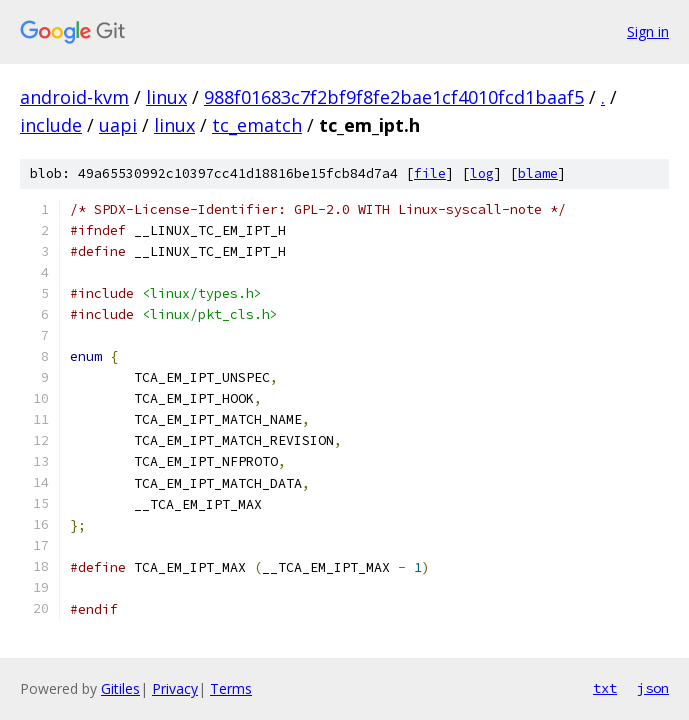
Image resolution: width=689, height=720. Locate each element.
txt (605, 688)
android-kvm (74, 97)
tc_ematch (257, 125)
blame (538, 173)
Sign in (648, 31)
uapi (118, 125)
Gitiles (120, 688)
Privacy (175, 688)
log (482, 173)
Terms (231, 688)
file (430, 173)
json (653, 688)
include (51, 125)
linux (166, 97)
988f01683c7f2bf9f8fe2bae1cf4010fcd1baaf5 (394, 97)
